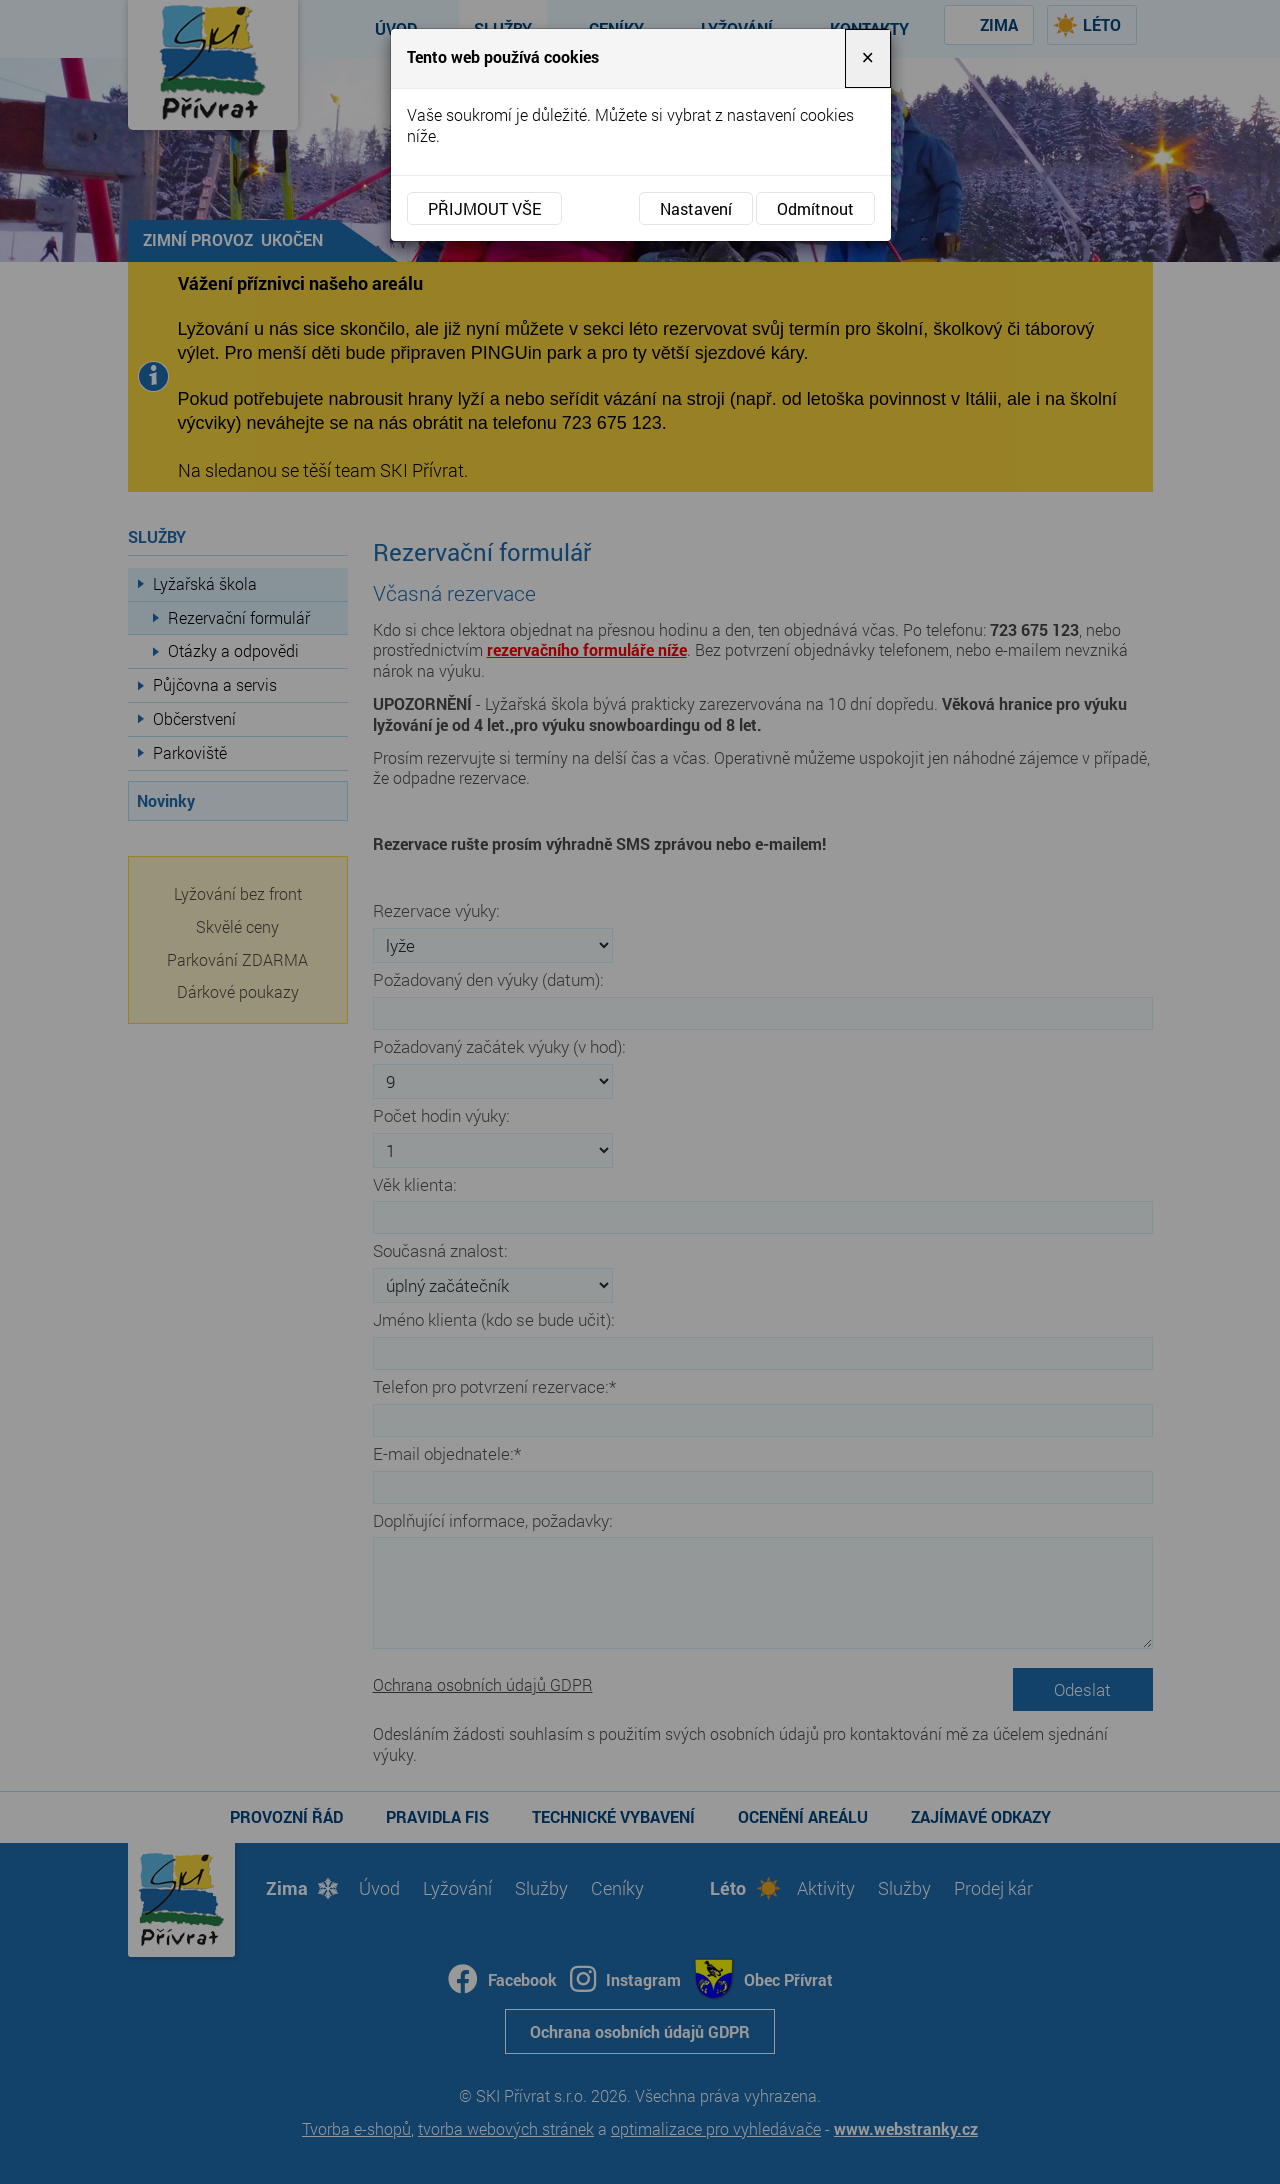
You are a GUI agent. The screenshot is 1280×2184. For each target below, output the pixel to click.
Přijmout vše (484, 208)
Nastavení (696, 208)
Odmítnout (815, 208)
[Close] (868, 58)
